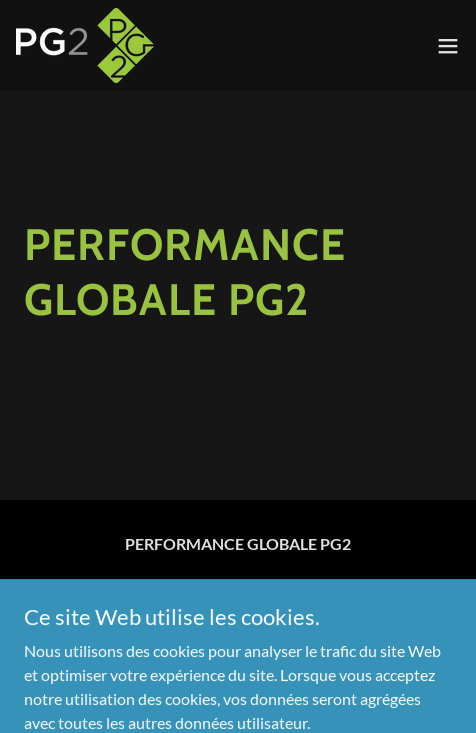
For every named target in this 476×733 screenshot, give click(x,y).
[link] (85, 45)
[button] (448, 46)
